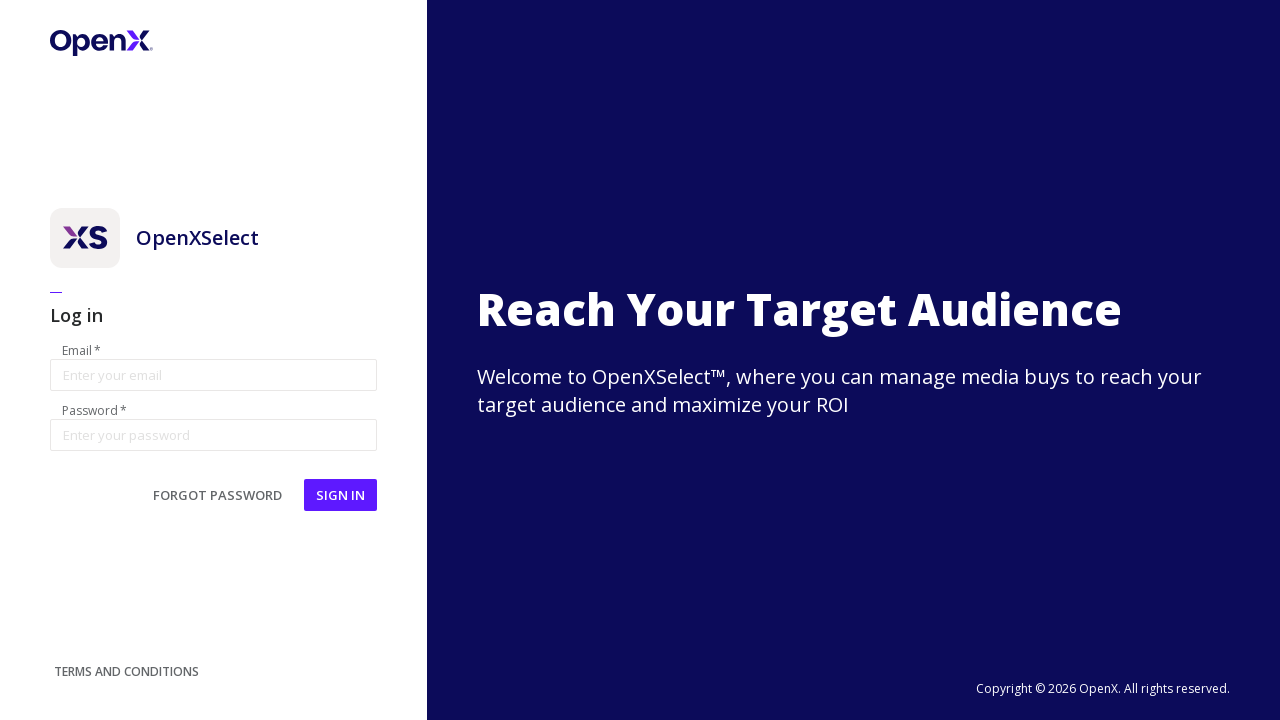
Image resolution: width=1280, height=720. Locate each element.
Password (94, 411)
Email (81, 351)
